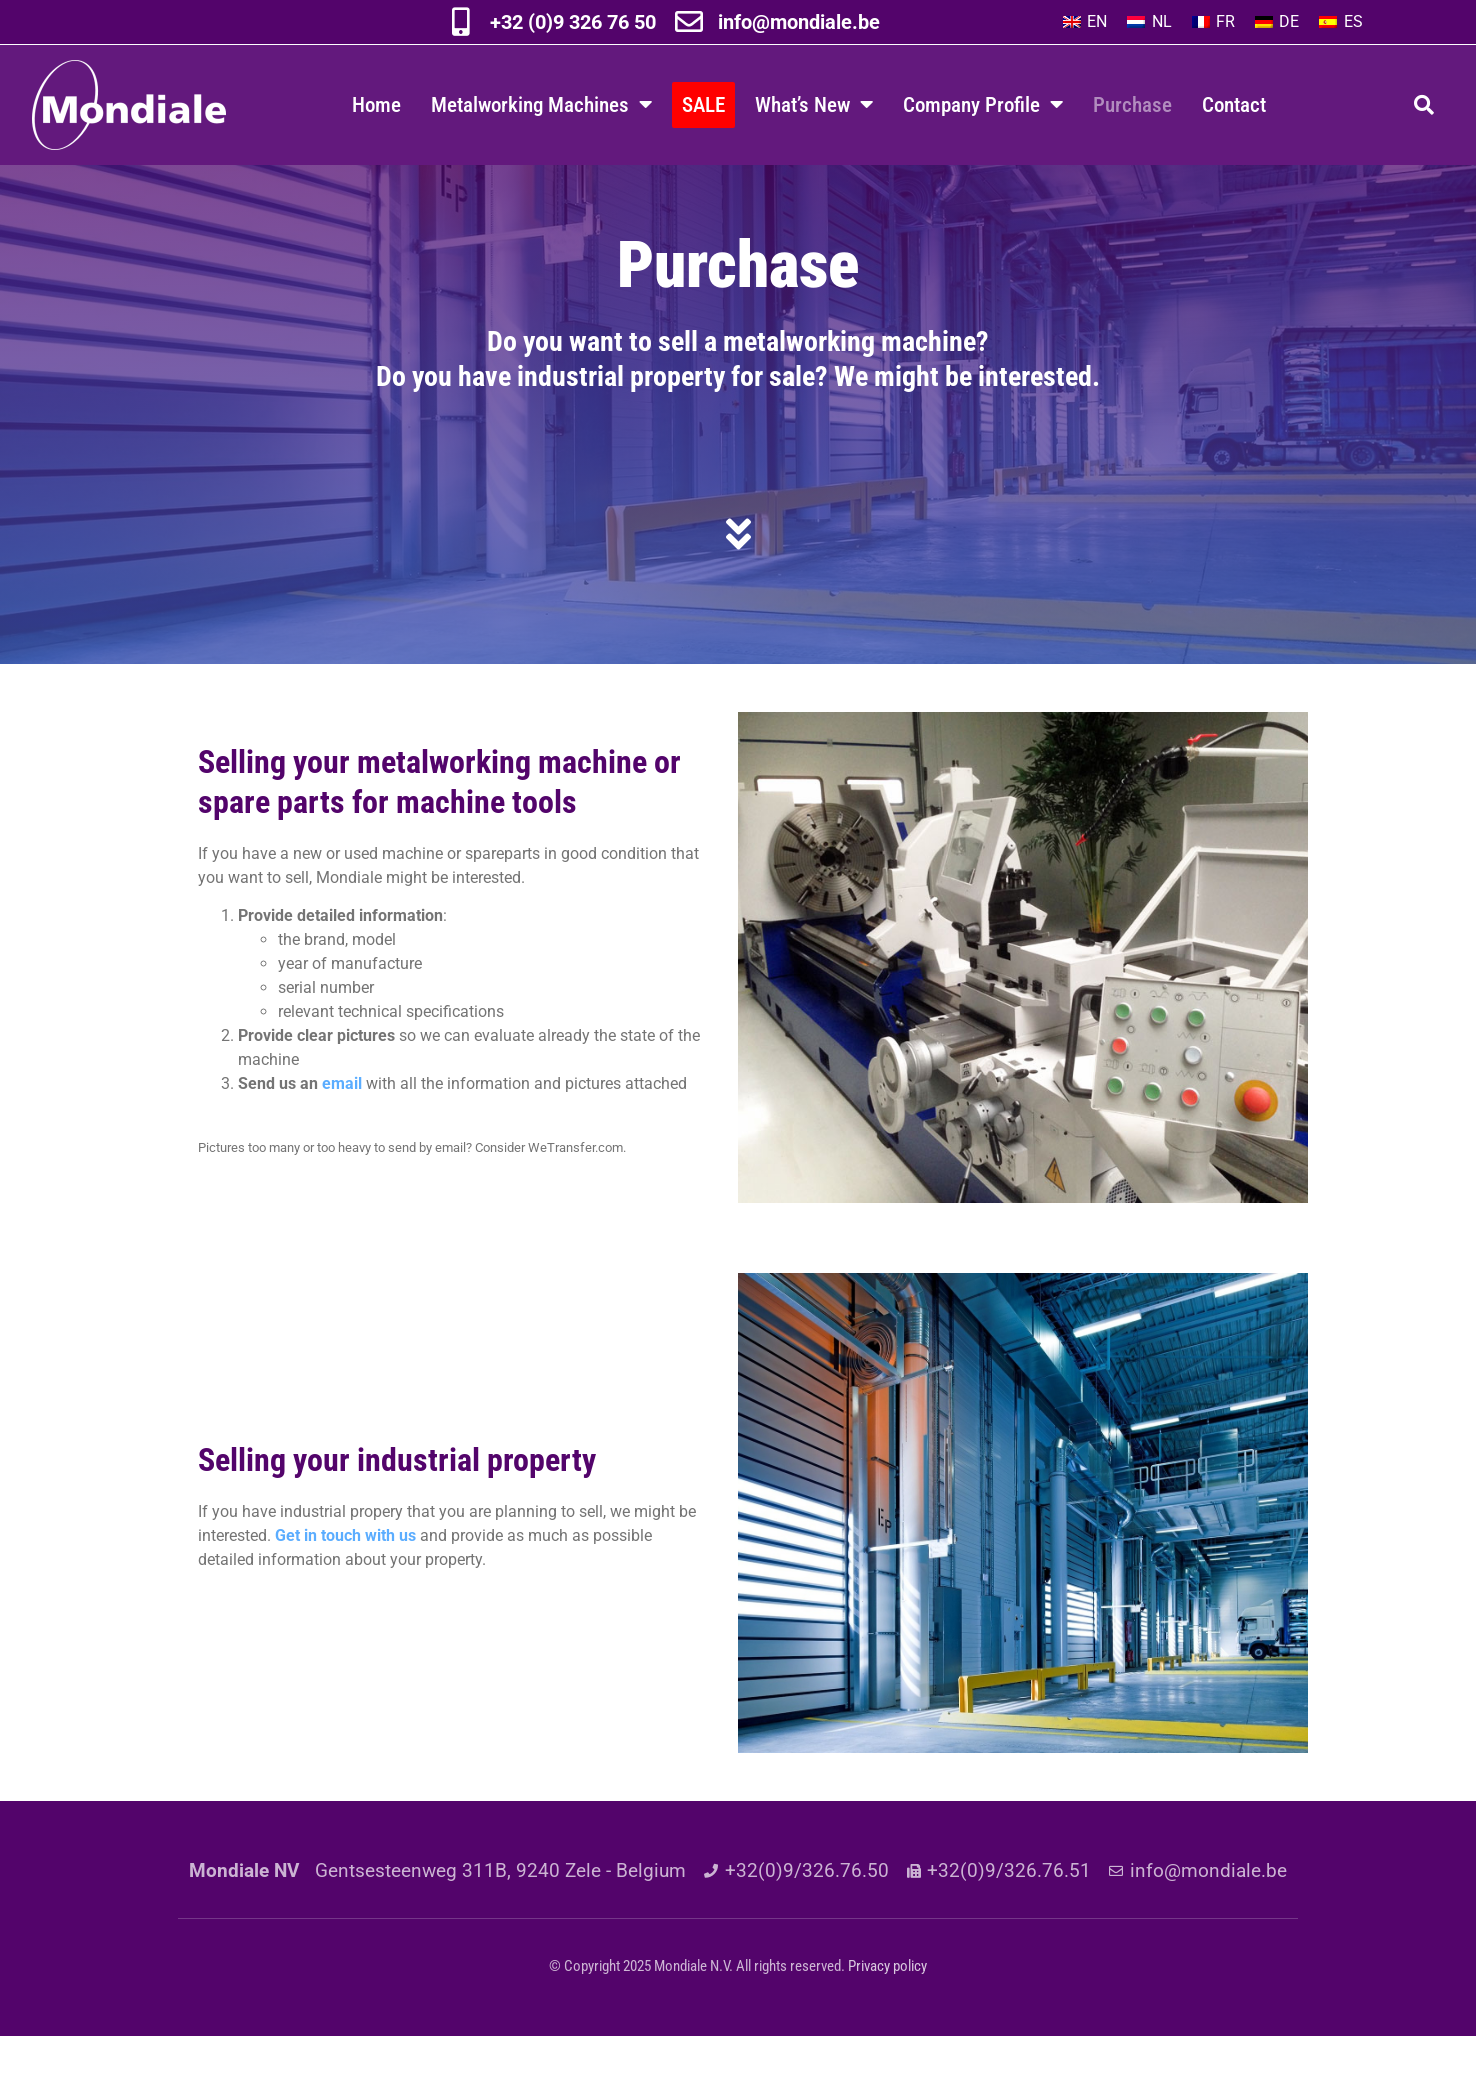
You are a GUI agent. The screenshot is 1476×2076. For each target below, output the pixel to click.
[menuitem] (1085, 22)
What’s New (814, 104)
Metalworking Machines (541, 104)
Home (376, 104)
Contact (1234, 104)
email (342, 1123)
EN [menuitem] (1097, 21)
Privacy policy (887, 2006)
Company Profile (983, 104)
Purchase (1132, 104)
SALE (703, 104)
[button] (1424, 105)
